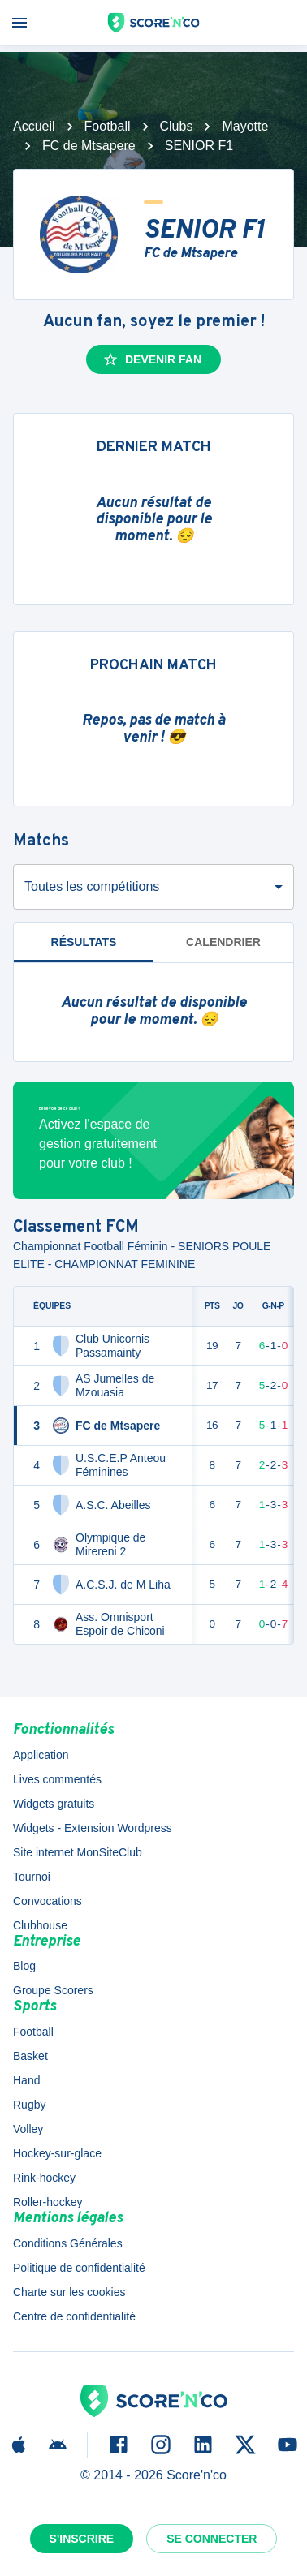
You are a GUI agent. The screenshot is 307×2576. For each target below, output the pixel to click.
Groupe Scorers (53, 1990)
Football (107, 126)
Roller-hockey (48, 2201)
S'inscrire (82, 2538)
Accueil (34, 126)
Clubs (176, 126)
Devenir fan (151, 359)
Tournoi (31, 1876)
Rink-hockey (44, 2177)
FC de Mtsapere (89, 146)
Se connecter (211, 2538)
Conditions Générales (68, 2243)
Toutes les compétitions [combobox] (91, 886)
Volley (28, 2128)
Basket (30, 2055)
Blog (24, 1965)
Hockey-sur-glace (57, 2153)
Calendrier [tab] (223, 941)
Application (41, 1754)
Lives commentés (57, 1779)
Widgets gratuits (53, 1803)
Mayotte (245, 126)
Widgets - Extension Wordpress (92, 1827)
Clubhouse (40, 1925)
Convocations (47, 1900)
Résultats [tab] (84, 941)
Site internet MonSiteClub (77, 1852)
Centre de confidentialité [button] (74, 2316)
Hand (26, 2080)
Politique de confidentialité (79, 2267)
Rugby (29, 2104)
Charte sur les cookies (69, 2292)
